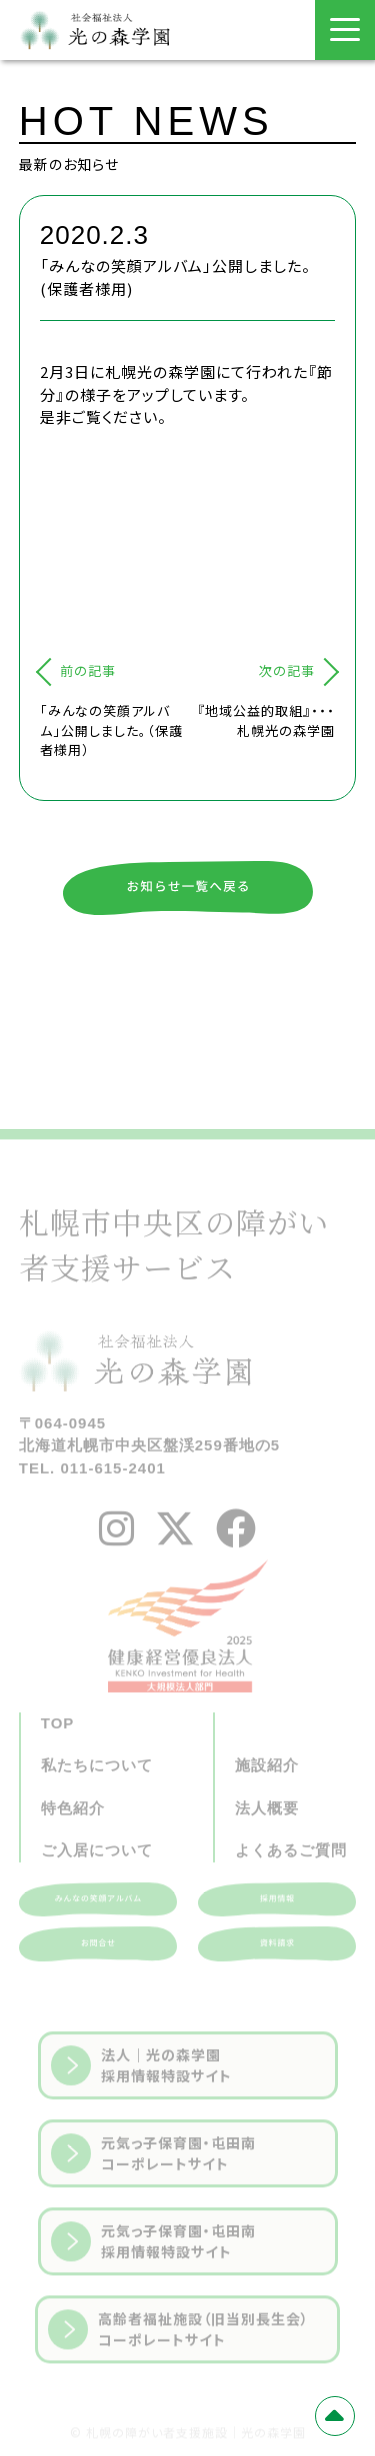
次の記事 (287, 670)
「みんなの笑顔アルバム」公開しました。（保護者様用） (111, 730)
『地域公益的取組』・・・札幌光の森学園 (266, 720)
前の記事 (88, 670)
